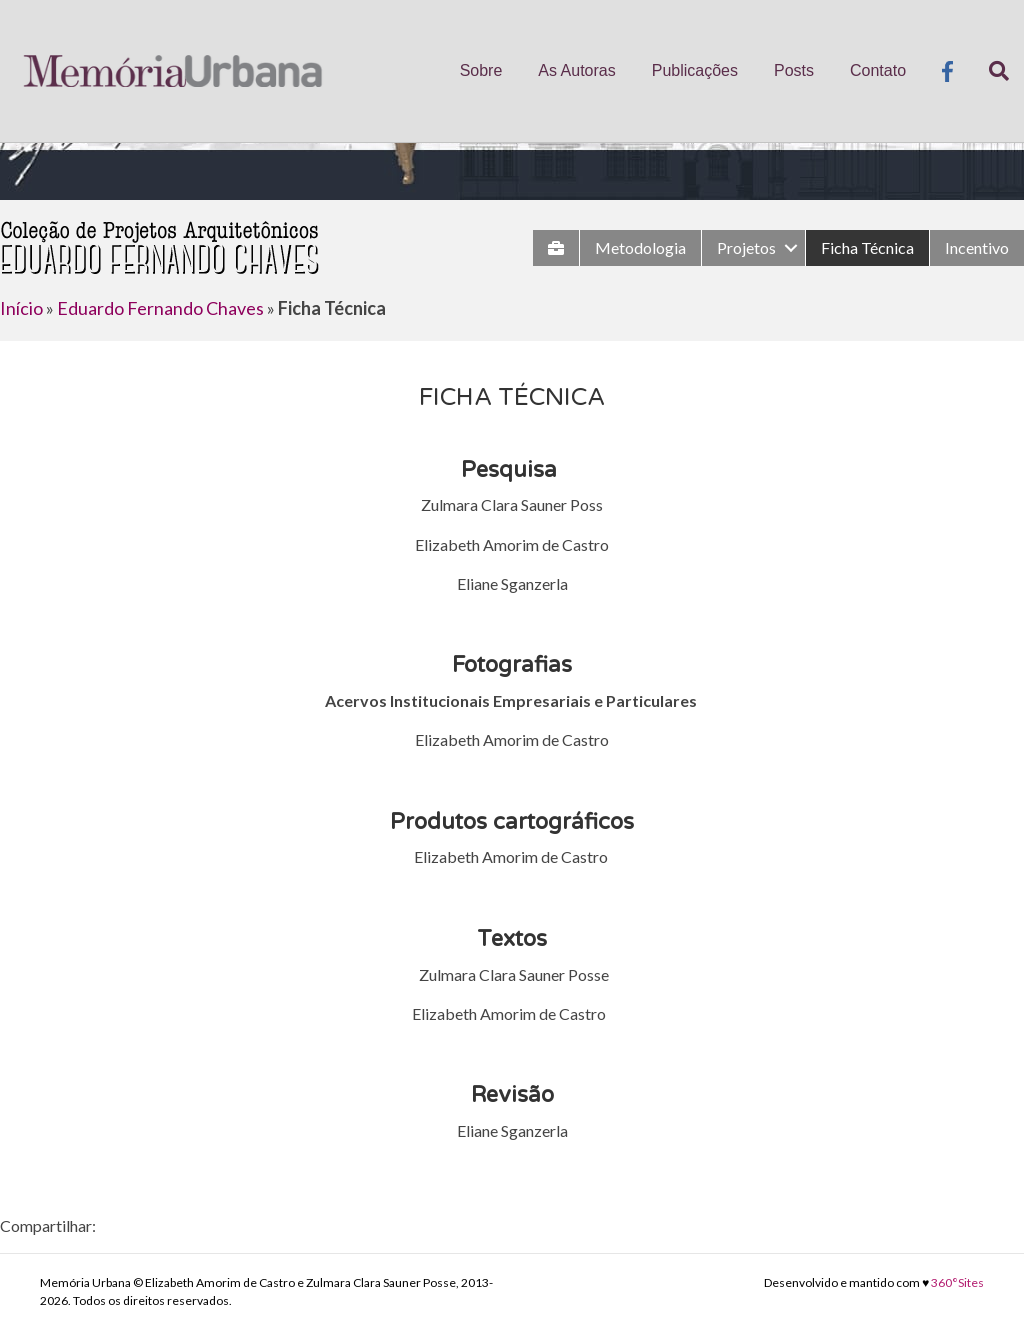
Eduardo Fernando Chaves (160, 308)
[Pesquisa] (990, 71)
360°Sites (957, 1282)
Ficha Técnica (867, 247)
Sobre (481, 70)
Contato (878, 70)
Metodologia (640, 247)
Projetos (746, 247)
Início (21, 308)
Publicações (695, 70)
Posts (794, 70)
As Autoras (576, 70)
